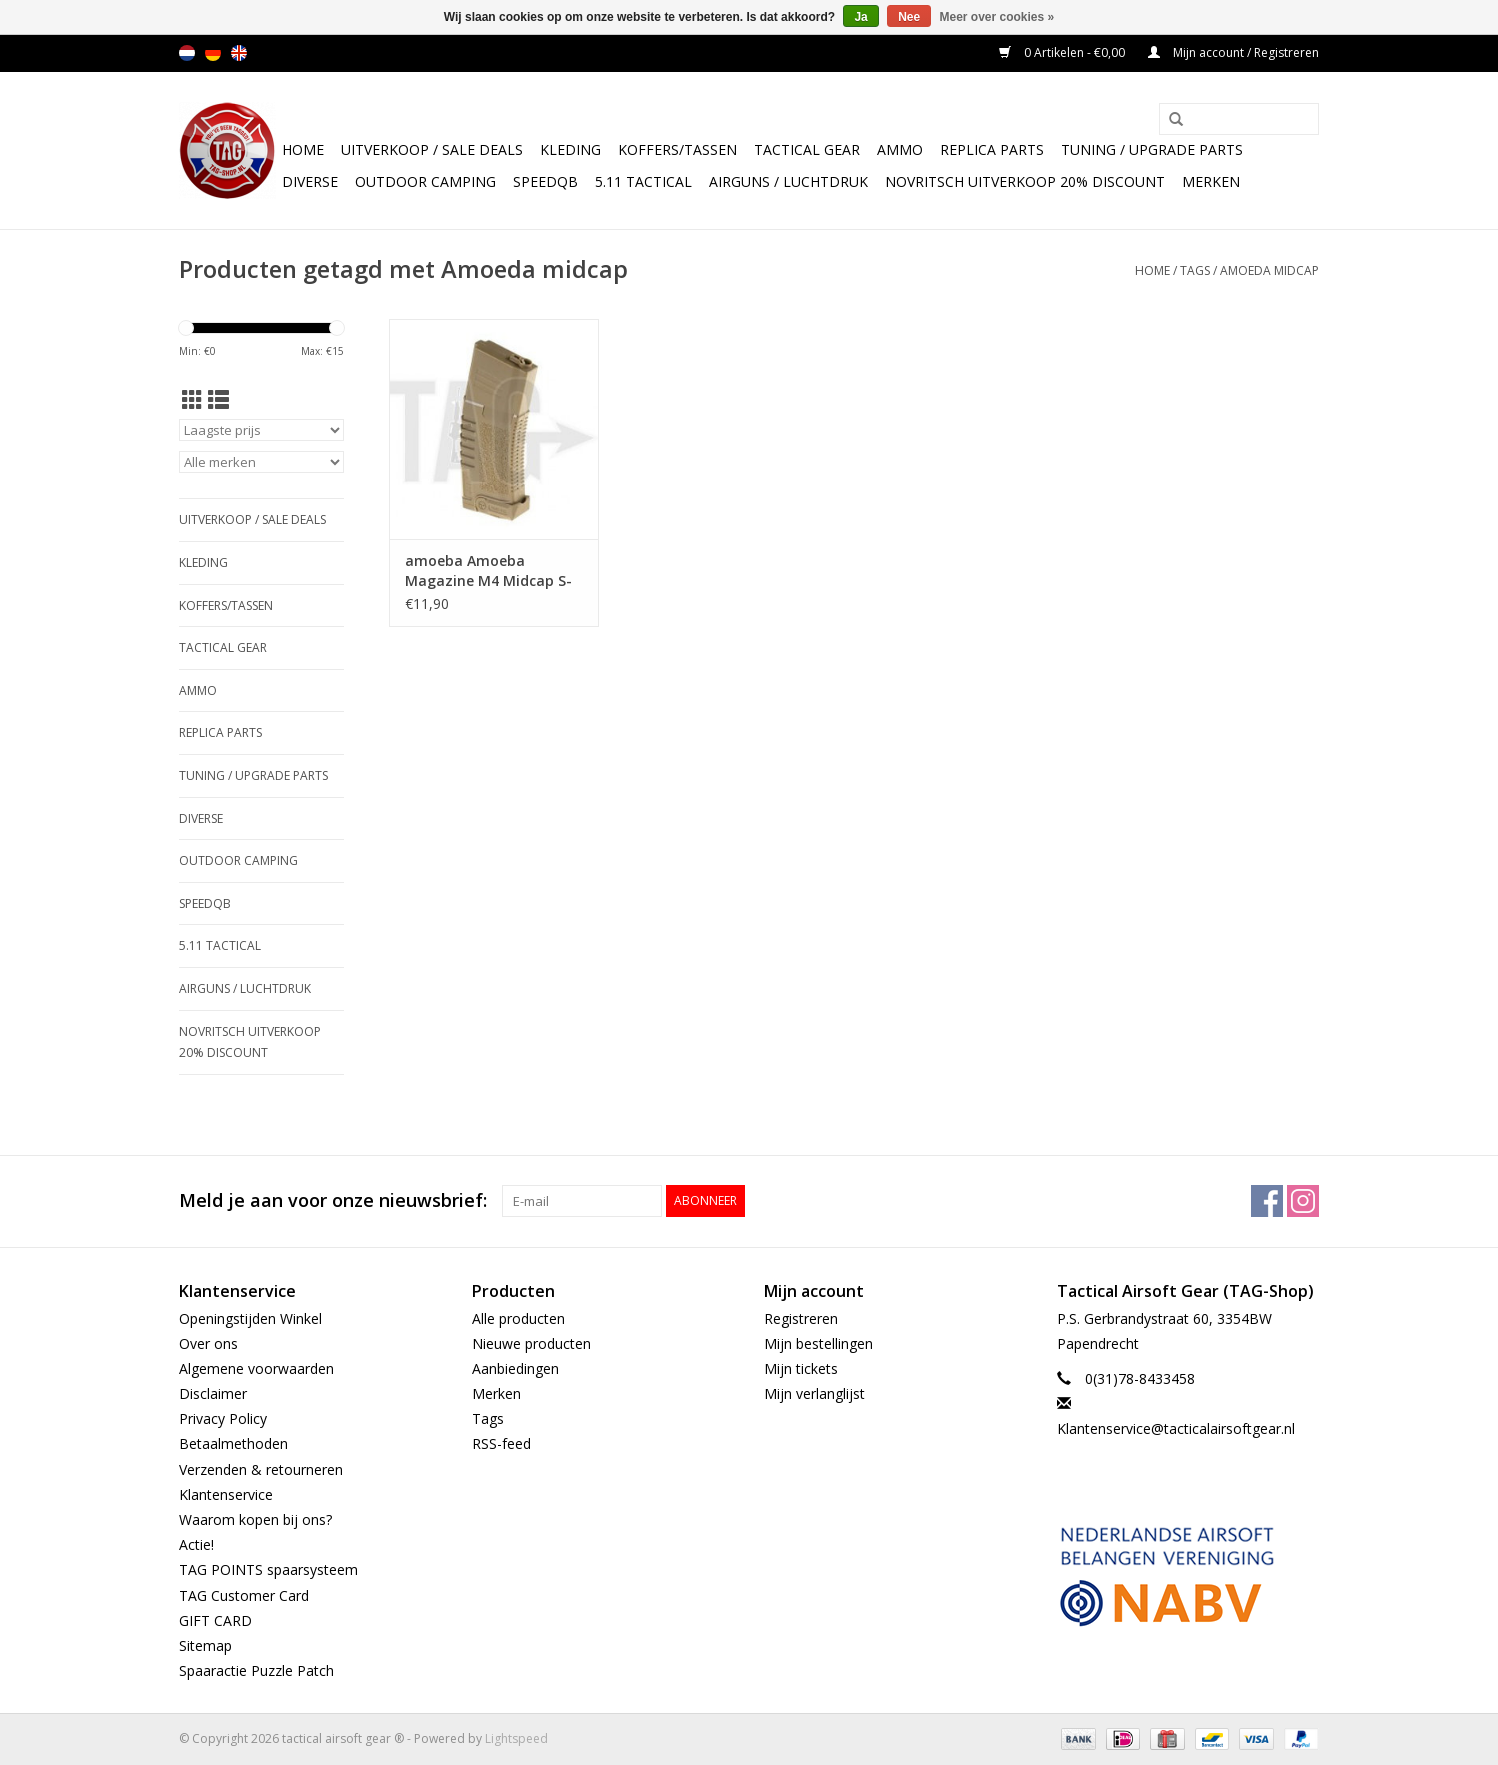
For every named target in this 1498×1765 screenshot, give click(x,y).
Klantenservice (226, 1494)
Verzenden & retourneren (261, 1469)
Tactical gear (807, 149)
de (213, 53)
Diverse (310, 181)
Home (303, 149)
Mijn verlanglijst (814, 1393)
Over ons (208, 1343)
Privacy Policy (223, 1418)
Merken (1211, 181)
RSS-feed (501, 1443)
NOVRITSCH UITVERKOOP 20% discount (1025, 181)
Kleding (570, 149)
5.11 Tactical (643, 181)
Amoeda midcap (1269, 270)
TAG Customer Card (244, 1595)
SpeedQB (545, 181)
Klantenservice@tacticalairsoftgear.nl (1176, 1428)
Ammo (900, 149)
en (239, 53)
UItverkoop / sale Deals (432, 149)
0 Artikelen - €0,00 (1063, 52)
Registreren (801, 1318)
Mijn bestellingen (818, 1343)
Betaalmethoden (233, 1443)
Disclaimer (213, 1393)
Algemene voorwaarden (256, 1368)
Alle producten (518, 1318)
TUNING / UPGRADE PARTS (1152, 149)
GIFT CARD (215, 1620)
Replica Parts (992, 149)
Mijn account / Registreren (1233, 52)
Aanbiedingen (515, 1368)
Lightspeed (516, 1738)
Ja (860, 17)
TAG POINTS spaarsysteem (268, 1569)
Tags (1195, 270)
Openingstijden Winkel (250, 1318)
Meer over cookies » (997, 17)
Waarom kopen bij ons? (255, 1519)
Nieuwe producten (531, 1343)
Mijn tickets (801, 1368)
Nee (909, 17)
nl (187, 53)
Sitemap (205, 1645)
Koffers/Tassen (677, 149)
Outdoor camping (425, 181)
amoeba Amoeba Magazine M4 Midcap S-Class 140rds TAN (488, 571)
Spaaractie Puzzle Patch (256, 1670)
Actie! (196, 1544)
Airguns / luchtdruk (788, 181)
